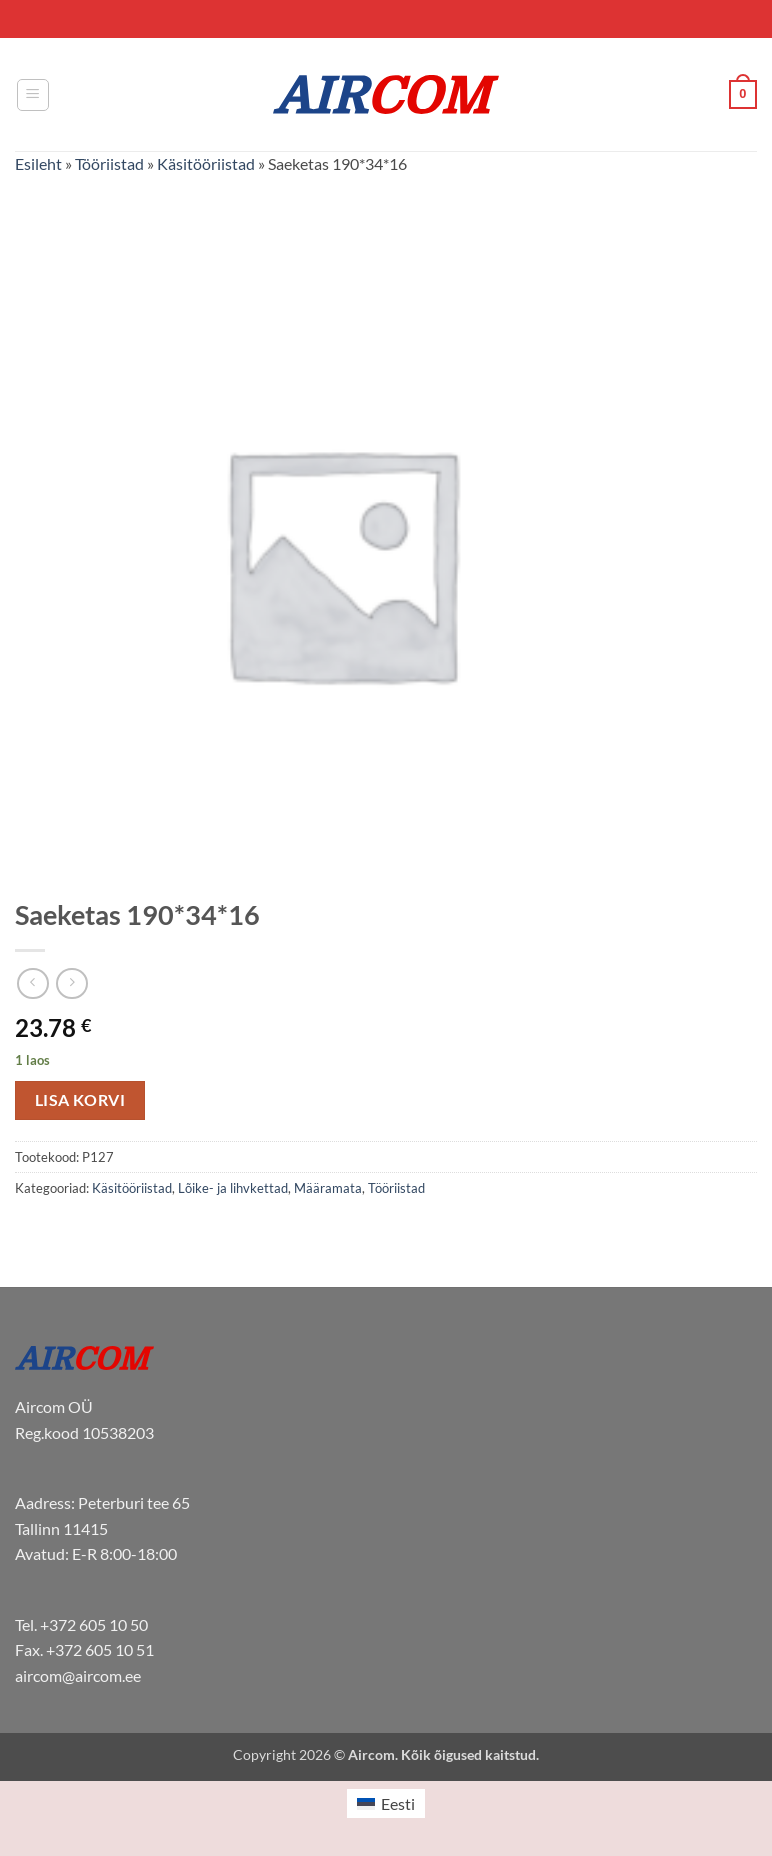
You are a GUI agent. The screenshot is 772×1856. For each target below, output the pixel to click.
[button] (33, 95)
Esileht (38, 163)
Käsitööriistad (206, 163)
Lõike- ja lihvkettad (233, 1188)
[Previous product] (71, 983)
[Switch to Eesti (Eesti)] (386, 1803)
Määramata (328, 1188)
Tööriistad (109, 163)
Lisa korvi (80, 1100)
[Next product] (32, 983)
